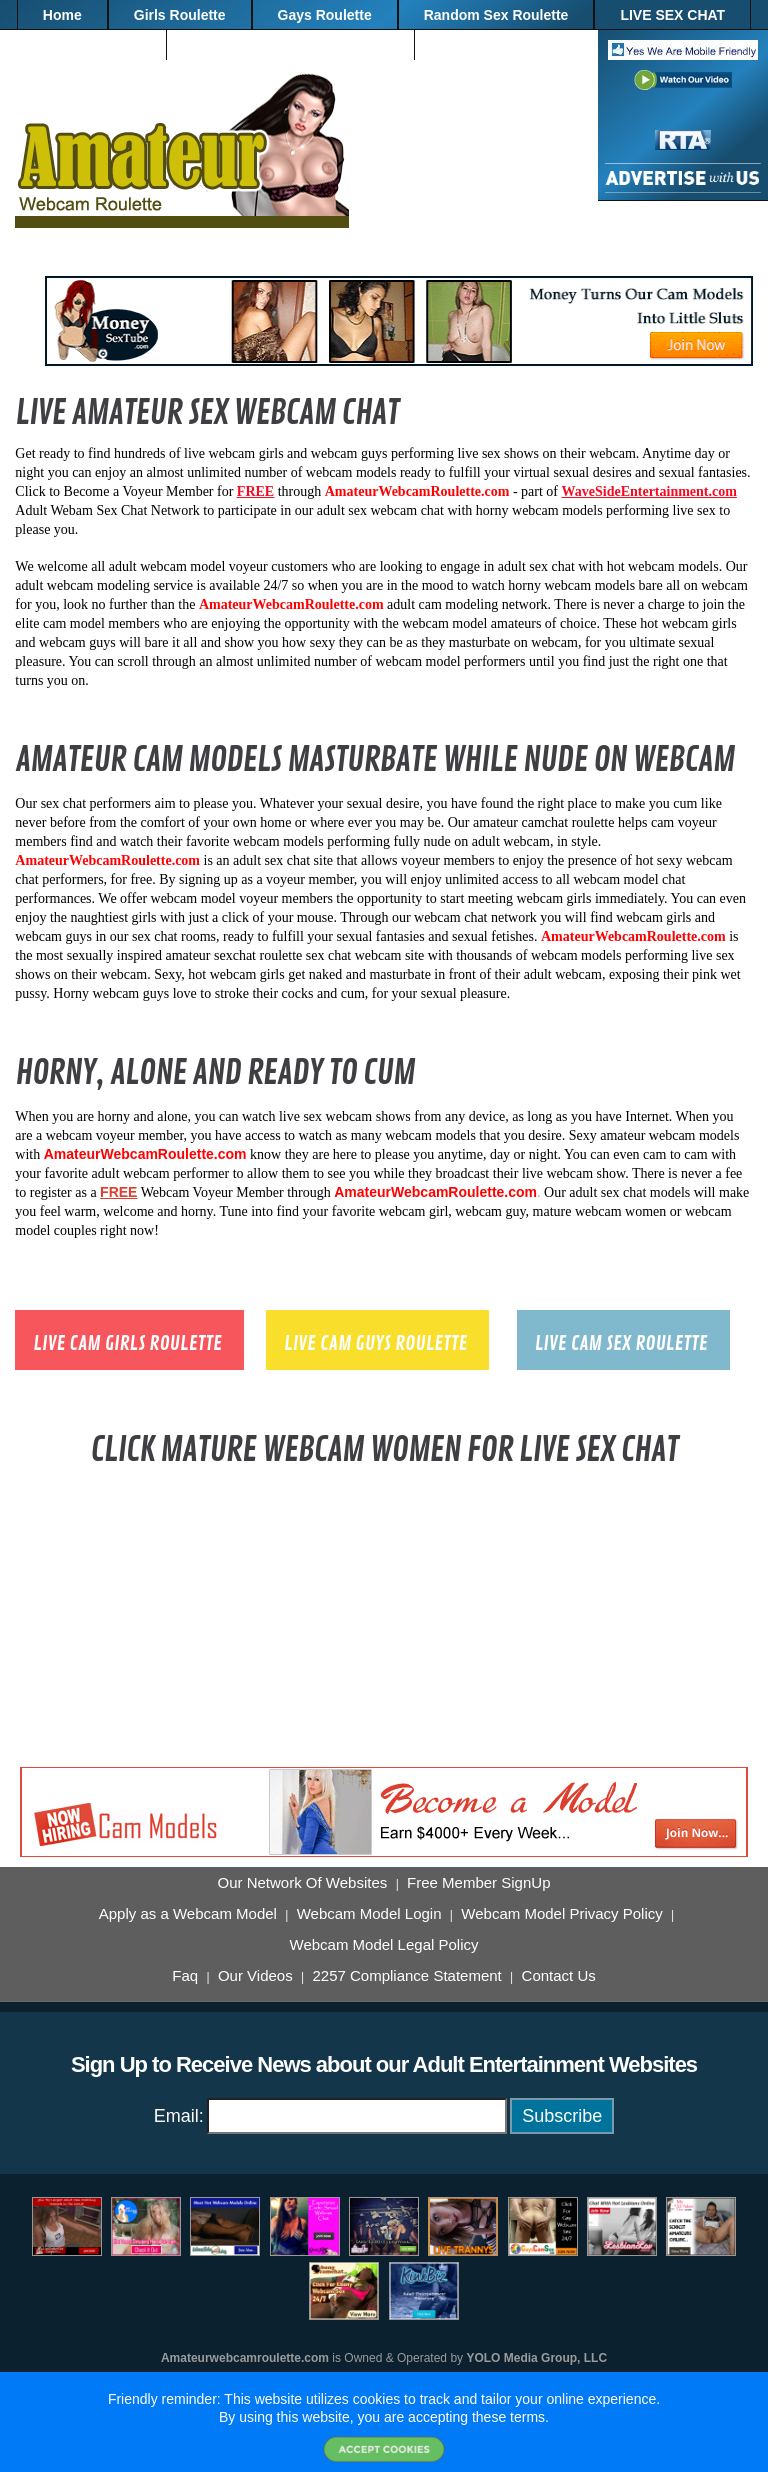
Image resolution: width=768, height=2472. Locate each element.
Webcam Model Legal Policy (384, 1945)
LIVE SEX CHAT (672, 15)
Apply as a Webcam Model (188, 1914)
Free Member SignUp (478, 1883)
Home (62, 15)
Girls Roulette (180, 15)
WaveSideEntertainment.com (649, 491)
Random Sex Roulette (496, 15)
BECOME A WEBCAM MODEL (290, 45)
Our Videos (255, 1976)
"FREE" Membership (508, 45)
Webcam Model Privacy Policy (561, 1914)
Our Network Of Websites (303, 1883)
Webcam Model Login (369, 1914)
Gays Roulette (325, 15)
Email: (179, 2116)
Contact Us (559, 1976)
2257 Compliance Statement (406, 1976)
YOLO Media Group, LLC (536, 2358)
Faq (185, 1976)
